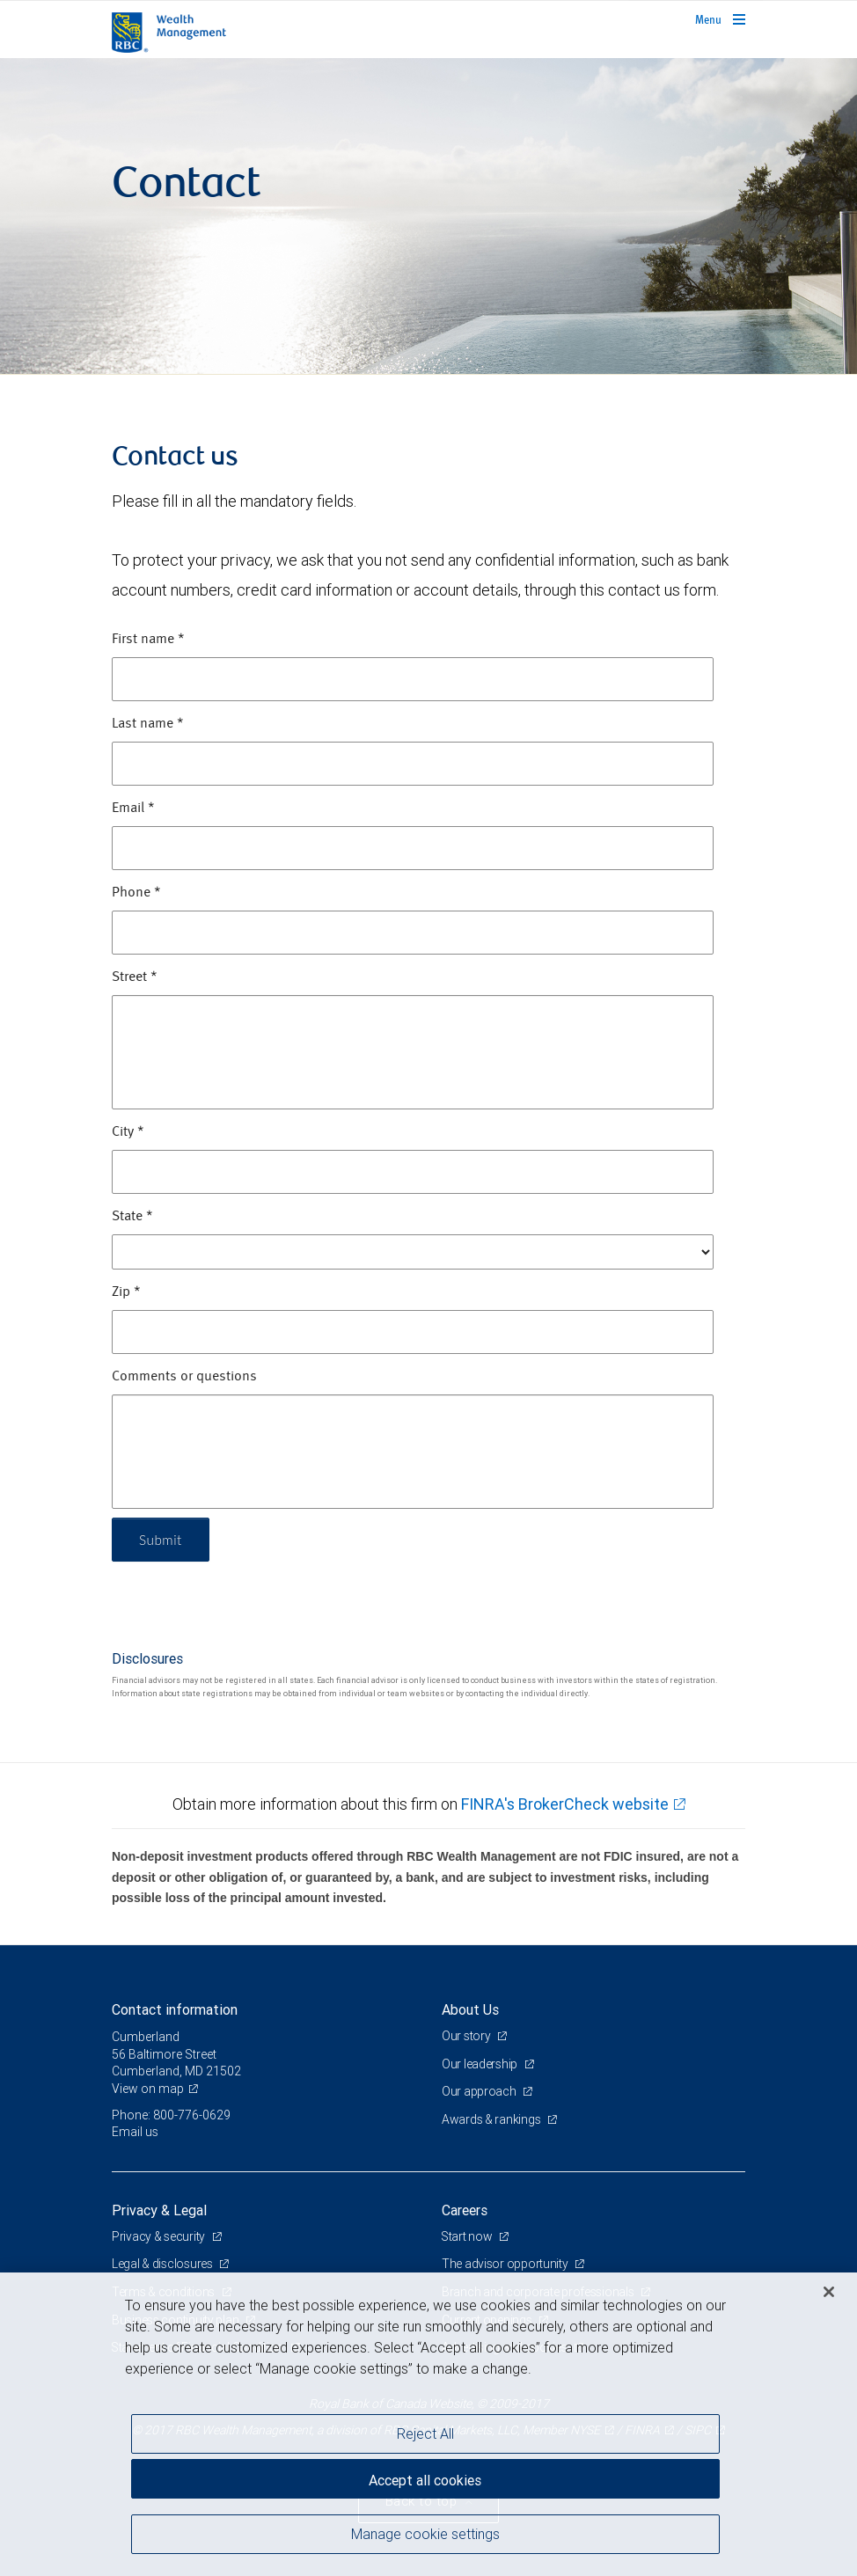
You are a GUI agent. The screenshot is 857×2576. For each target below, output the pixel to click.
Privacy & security (160, 2236)
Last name (148, 724)
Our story (467, 2036)
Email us (135, 2132)
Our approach (480, 2091)
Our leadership (481, 2064)
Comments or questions (184, 1377)
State (132, 1217)
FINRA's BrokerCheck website (565, 1804)
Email (133, 808)
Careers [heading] (464, 2210)
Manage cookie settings (425, 2534)
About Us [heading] (470, 2009)
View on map (148, 2089)
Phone (136, 893)
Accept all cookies (425, 2479)
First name (148, 640)
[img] (428, 216)
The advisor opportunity (506, 2264)
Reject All (425, 2433)
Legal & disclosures (163, 2264)
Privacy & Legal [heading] (159, 2210)
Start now (468, 2236)
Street (134, 977)
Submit (161, 1539)
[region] (428, 2424)
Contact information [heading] (175, 2009)
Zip (126, 1292)
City (128, 1132)
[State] (413, 1252)
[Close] (828, 2291)
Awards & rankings (492, 2119)
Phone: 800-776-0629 (171, 2115)
